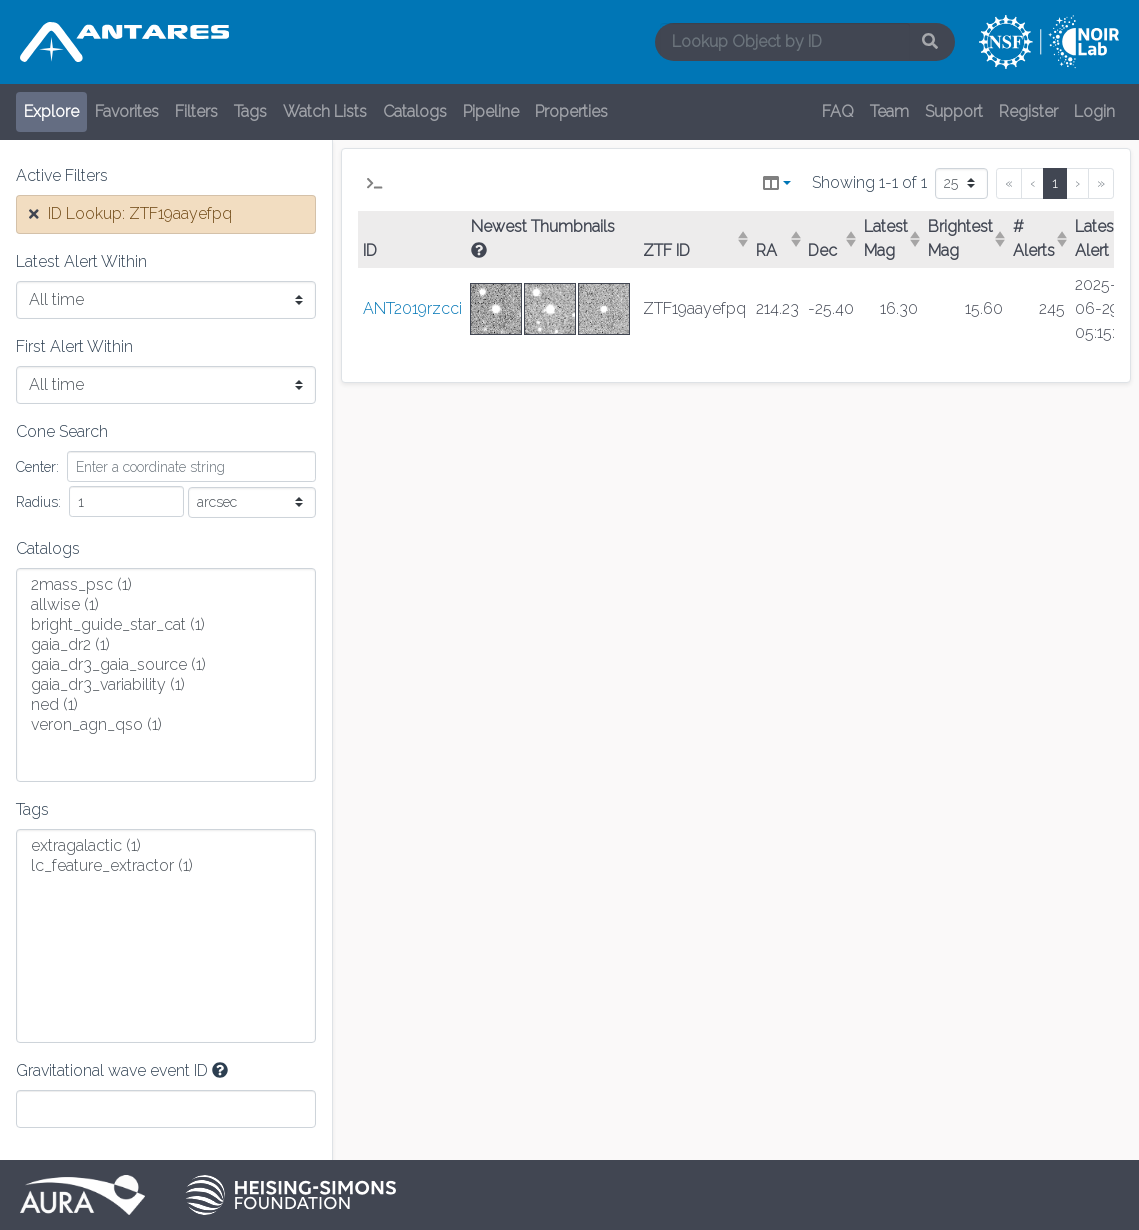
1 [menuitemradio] (1055, 183)
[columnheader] (694, 240)
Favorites (127, 111)
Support (954, 111)
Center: (37, 467)
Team (889, 111)
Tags (250, 111)
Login (1094, 111)
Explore (51, 111)
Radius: (38, 502)
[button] (374, 183)
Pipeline (491, 111)
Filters (196, 111)
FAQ (838, 111)
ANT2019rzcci (412, 308)
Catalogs (415, 111)
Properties (571, 111)
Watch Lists (325, 111)
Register (1028, 111)
